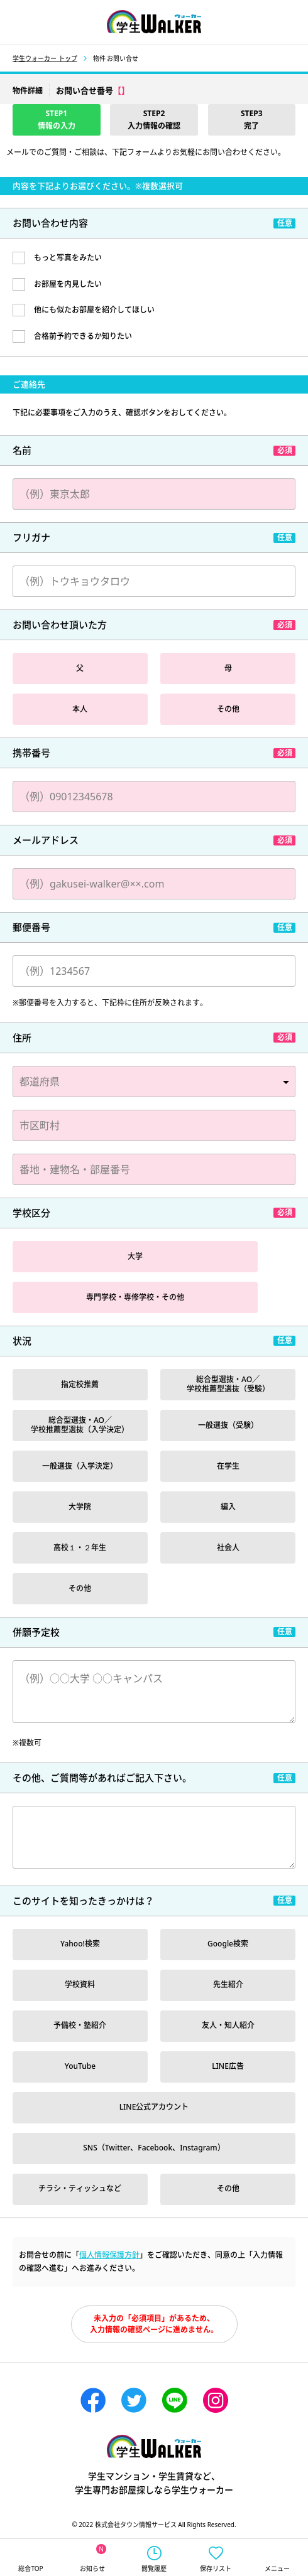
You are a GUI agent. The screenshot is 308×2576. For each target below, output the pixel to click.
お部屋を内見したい (68, 284)
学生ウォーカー (154, 2446)
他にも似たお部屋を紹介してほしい (94, 309)
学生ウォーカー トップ (45, 58)
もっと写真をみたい (68, 257)
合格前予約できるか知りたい (83, 336)
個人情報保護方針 (109, 2255)
